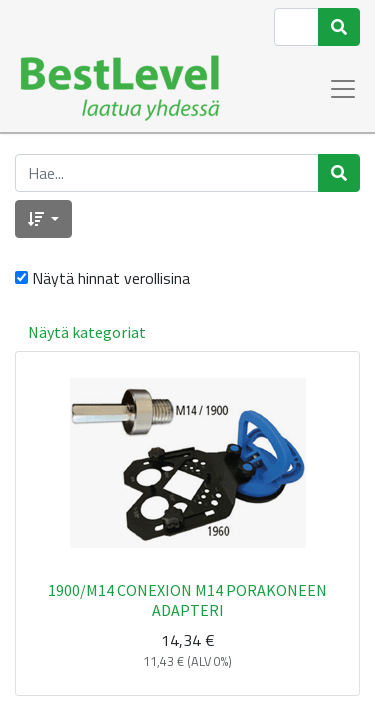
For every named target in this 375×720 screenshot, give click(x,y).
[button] (43, 219)
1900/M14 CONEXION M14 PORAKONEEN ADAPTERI (187, 599)
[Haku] (339, 27)
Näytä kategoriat (87, 332)
